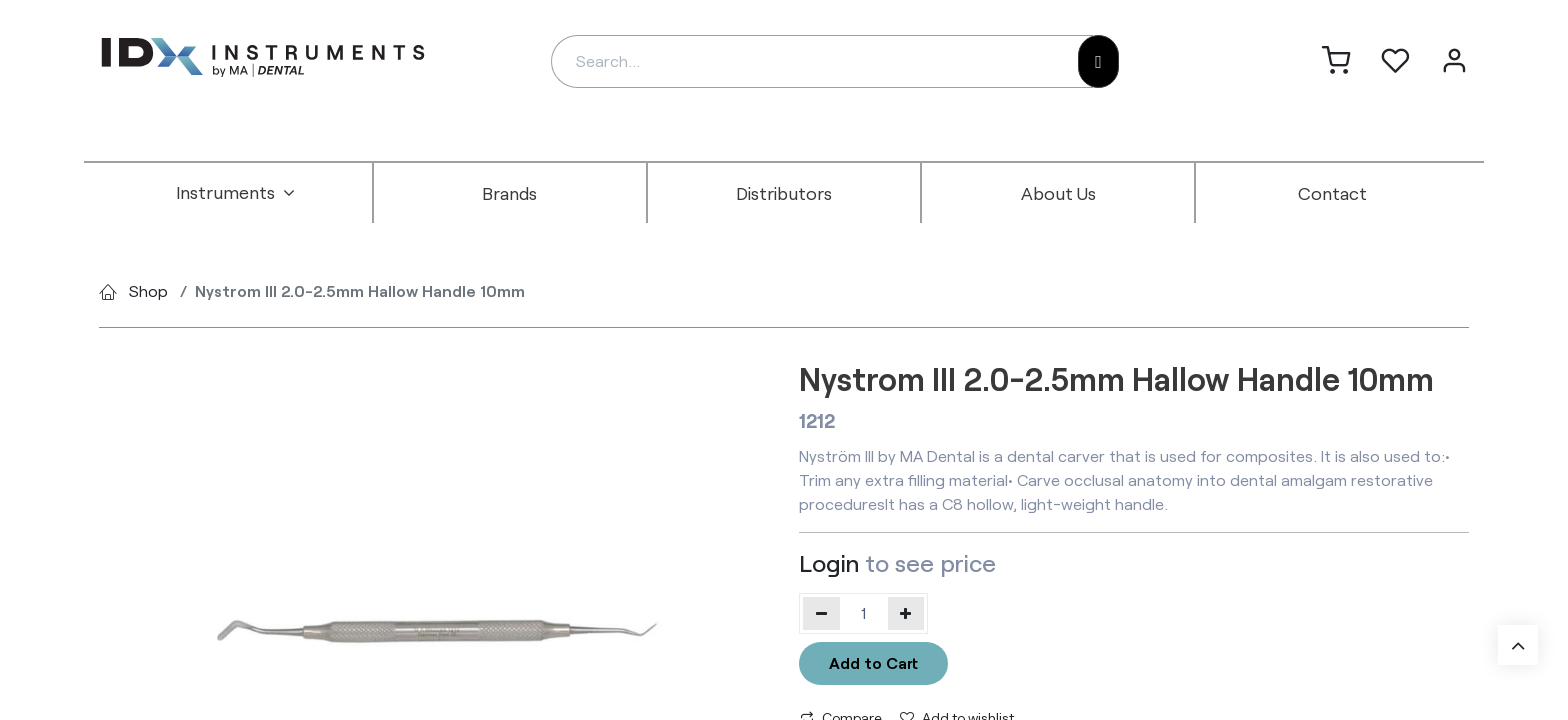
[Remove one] (821, 613)
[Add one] (906, 613)
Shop (148, 290)
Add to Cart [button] (873, 662)
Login (829, 562)
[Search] (1098, 61)
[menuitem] (236, 193)
